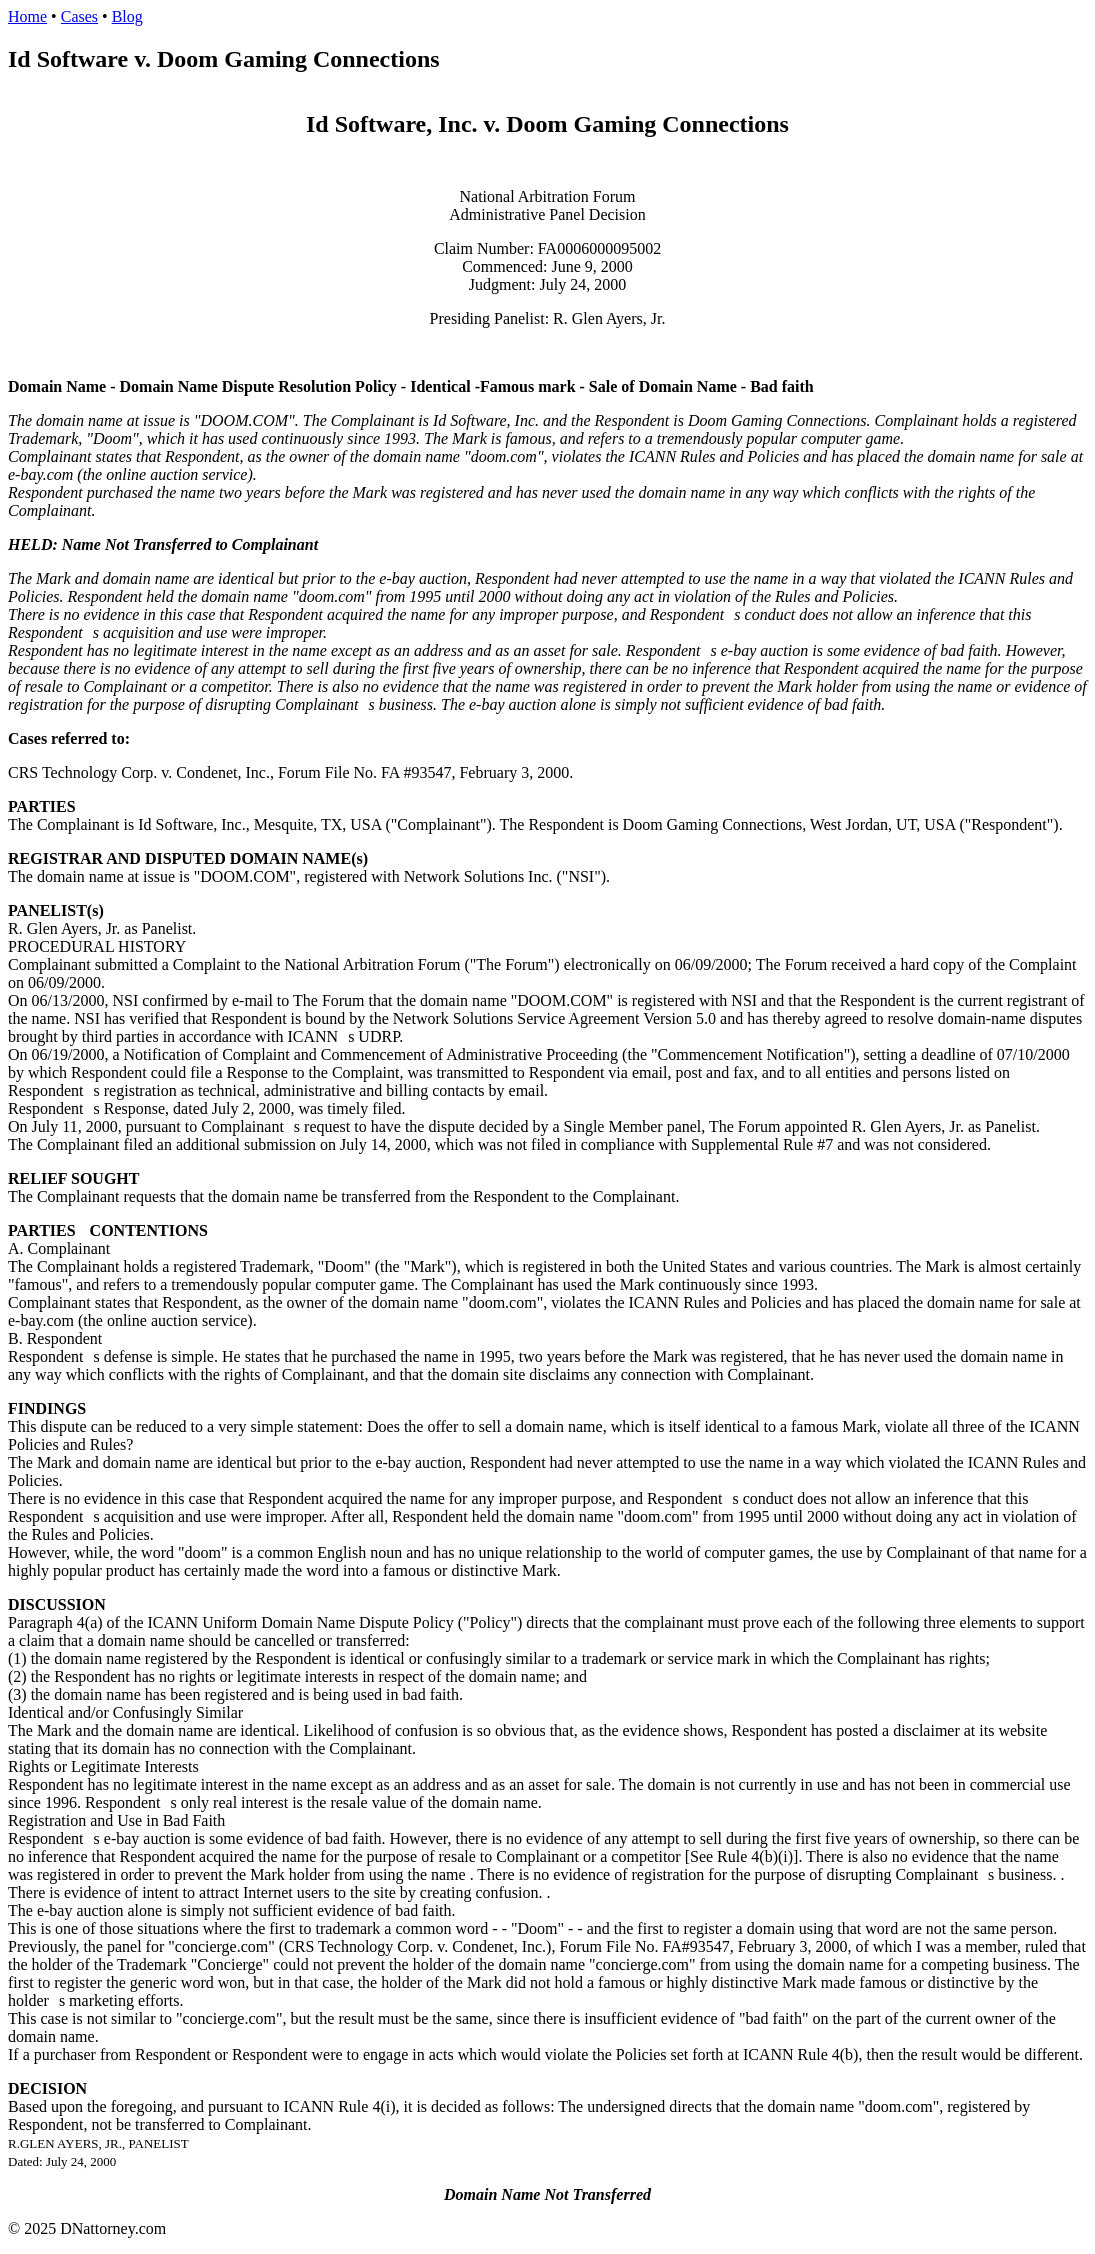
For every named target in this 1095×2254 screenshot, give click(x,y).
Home (27, 16)
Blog (127, 16)
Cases (79, 16)
